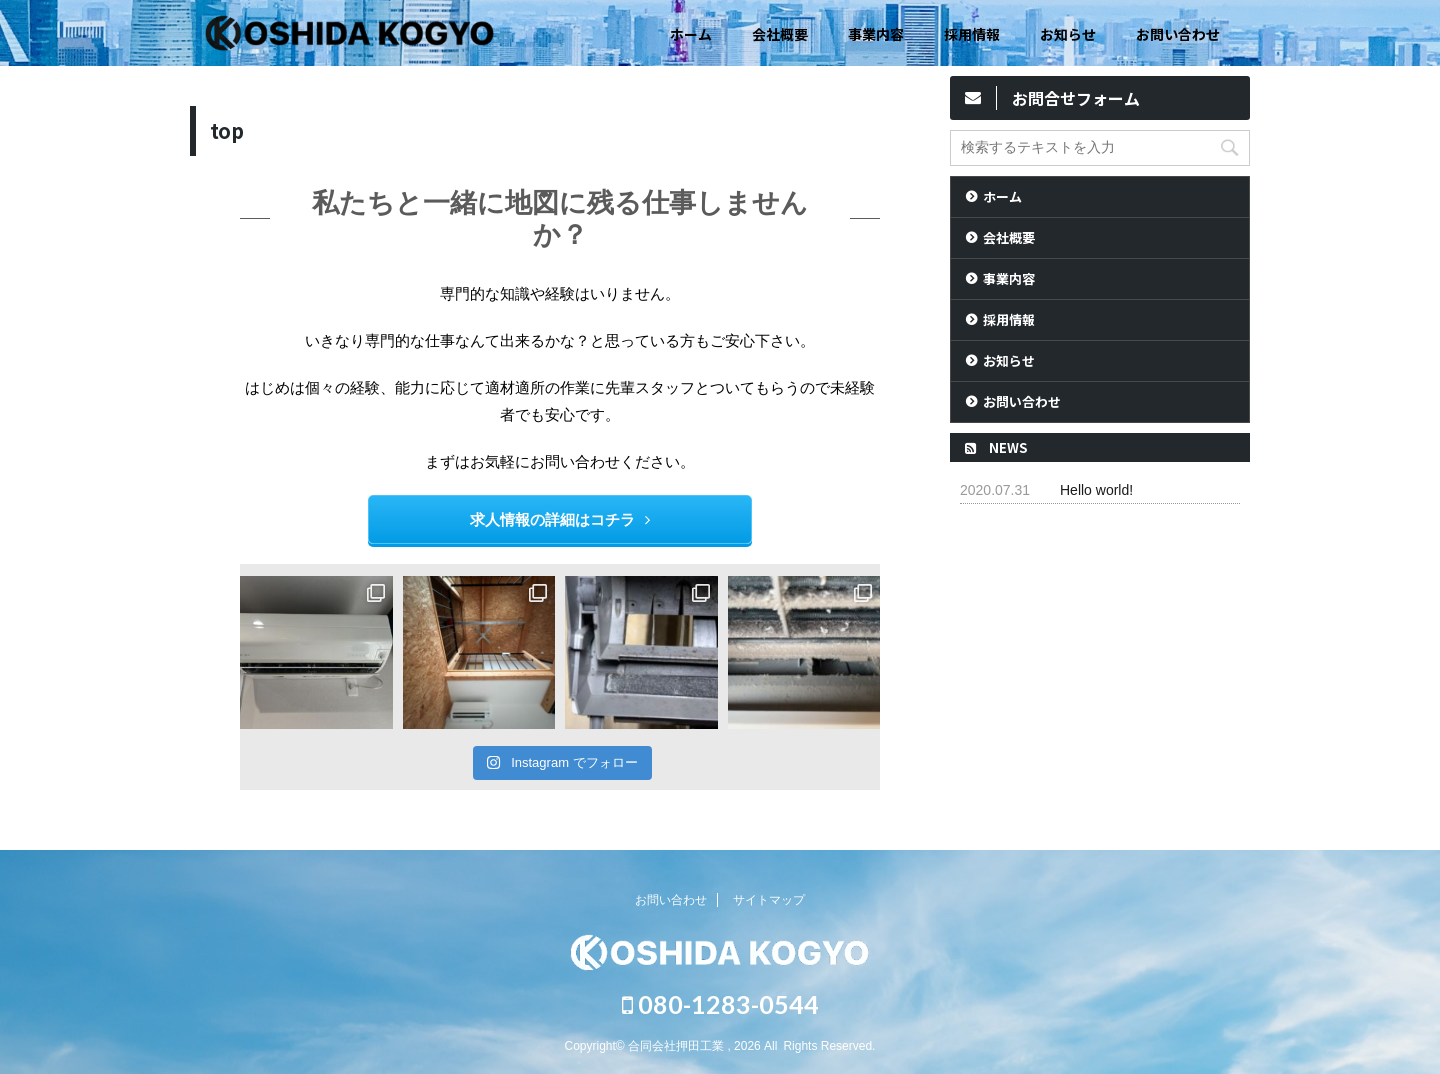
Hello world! (1096, 490)
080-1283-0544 (720, 1004)
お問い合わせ (1178, 34)
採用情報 (972, 34)
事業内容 (876, 34)
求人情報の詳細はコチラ (560, 519)
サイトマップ (769, 900)
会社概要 (780, 34)
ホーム (691, 34)
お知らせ (1068, 34)
